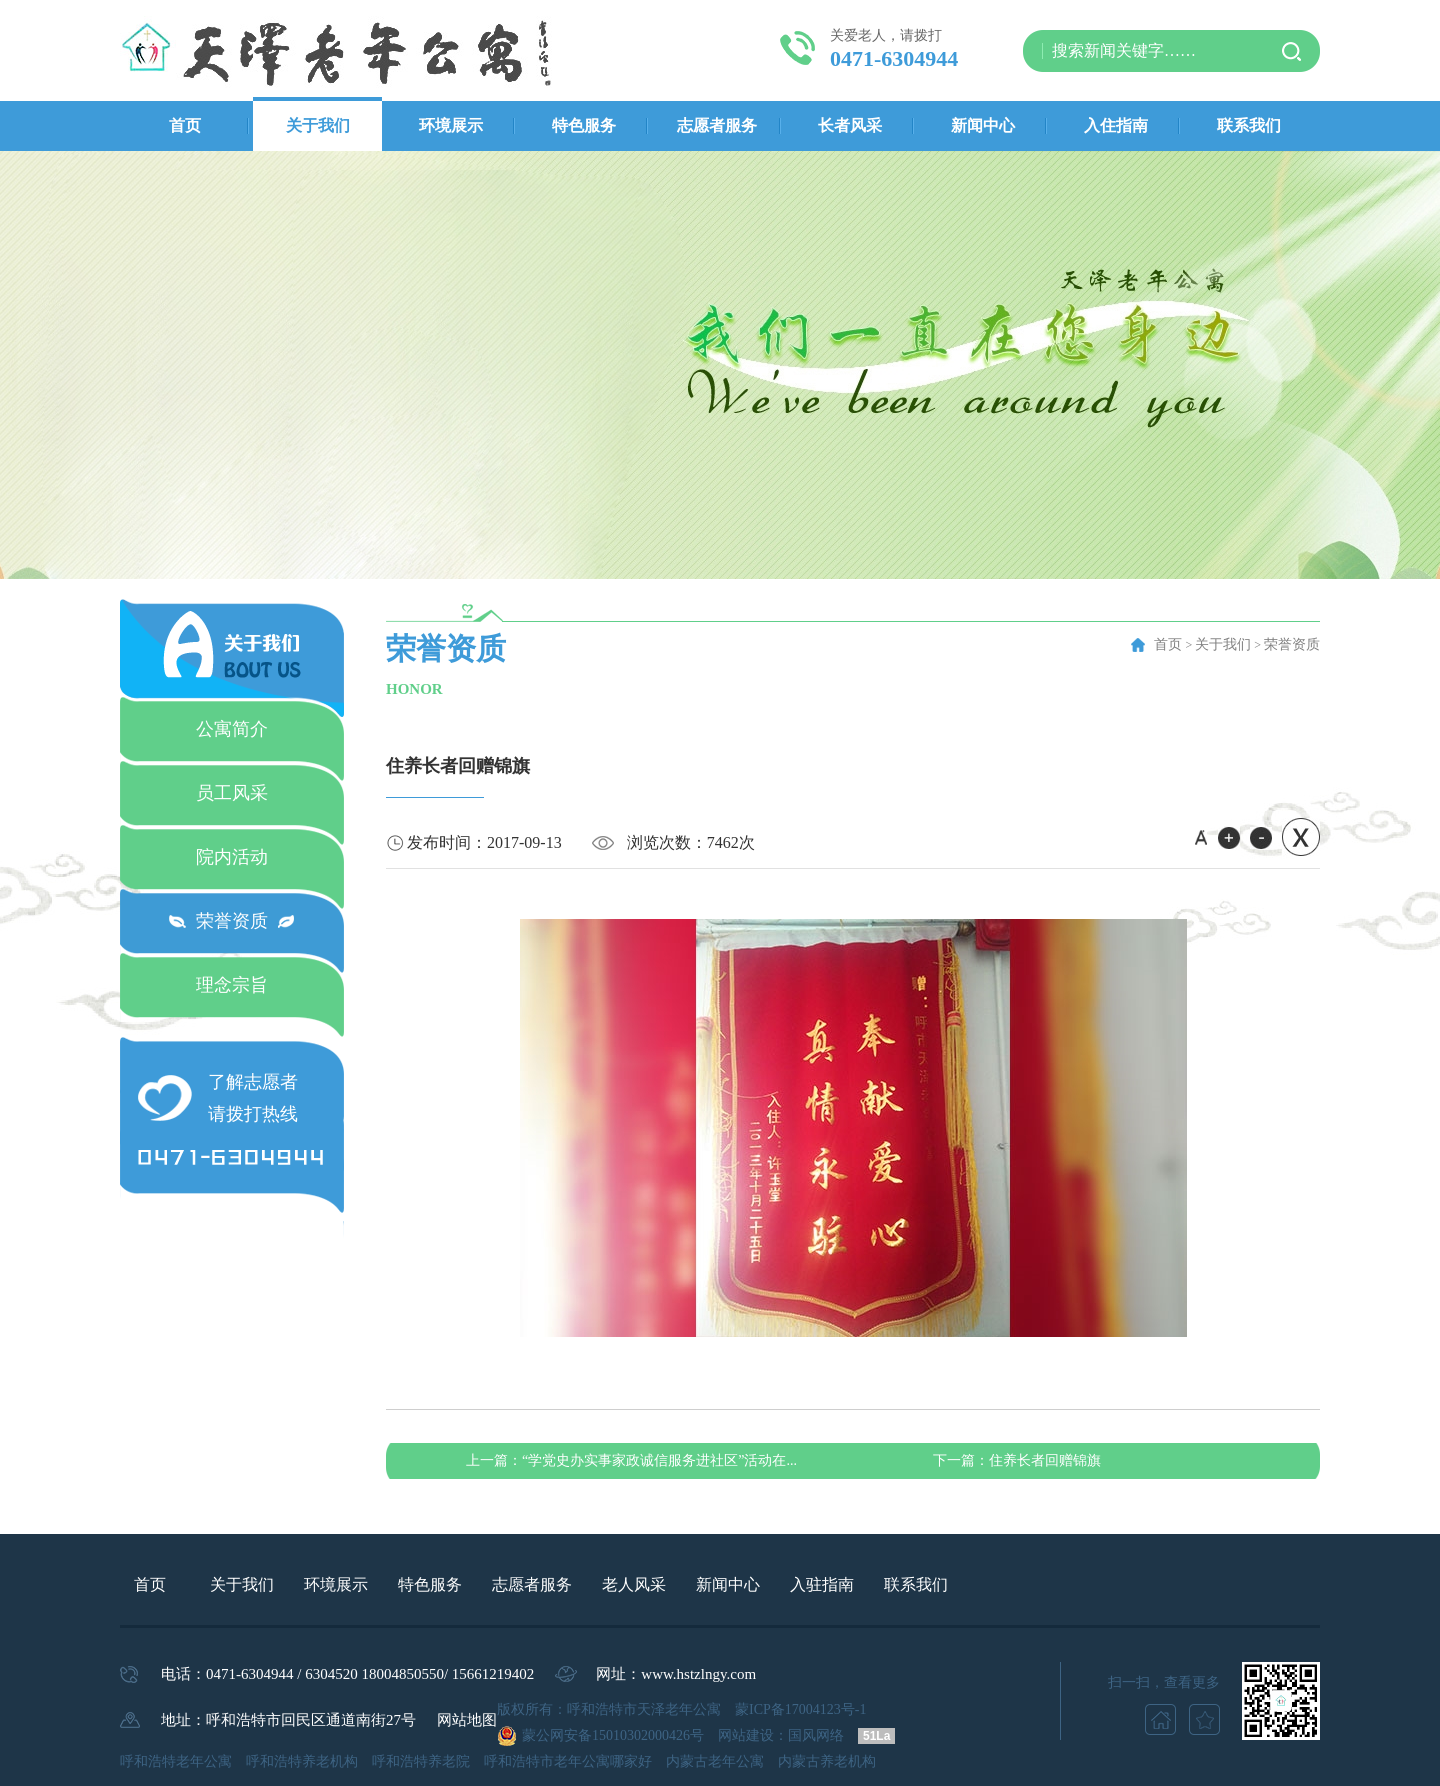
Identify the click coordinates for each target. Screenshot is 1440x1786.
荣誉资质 (232, 921)
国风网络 (816, 1735)
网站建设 (746, 1735)
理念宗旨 (232, 985)
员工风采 (232, 793)
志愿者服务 (717, 125)
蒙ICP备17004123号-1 (800, 1709)
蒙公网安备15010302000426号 (613, 1735)
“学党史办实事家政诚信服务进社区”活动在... (631, 1460)
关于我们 (318, 125)
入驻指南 (822, 1584)
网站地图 (467, 1720)
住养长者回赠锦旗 (1017, 1460)
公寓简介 (232, 729)
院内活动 (232, 857)
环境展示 (451, 125)
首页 (185, 125)
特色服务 (584, 125)
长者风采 (850, 125)
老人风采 (634, 1584)
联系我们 (1249, 125)
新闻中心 (983, 125)
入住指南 (1116, 125)
